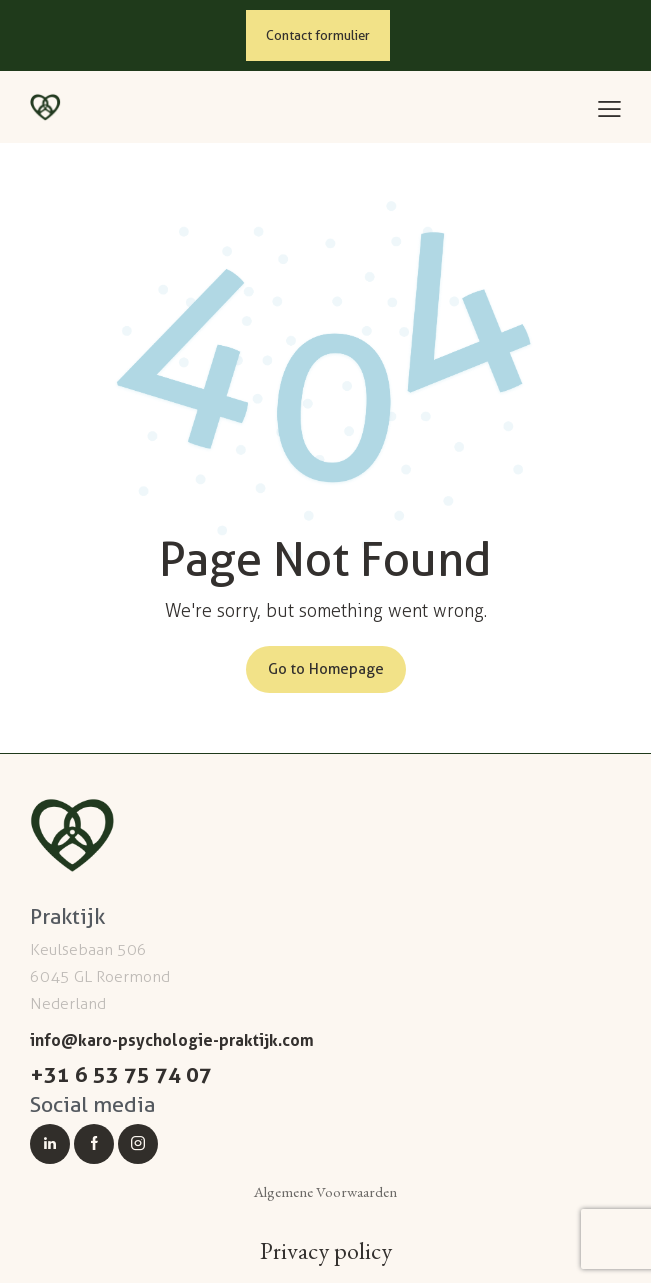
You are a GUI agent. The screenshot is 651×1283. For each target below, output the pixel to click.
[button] (609, 109)
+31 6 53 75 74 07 (121, 1074)
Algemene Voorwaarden (325, 1191)
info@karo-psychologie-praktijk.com (172, 1040)
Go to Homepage (326, 669)
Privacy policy (326, 1251)
